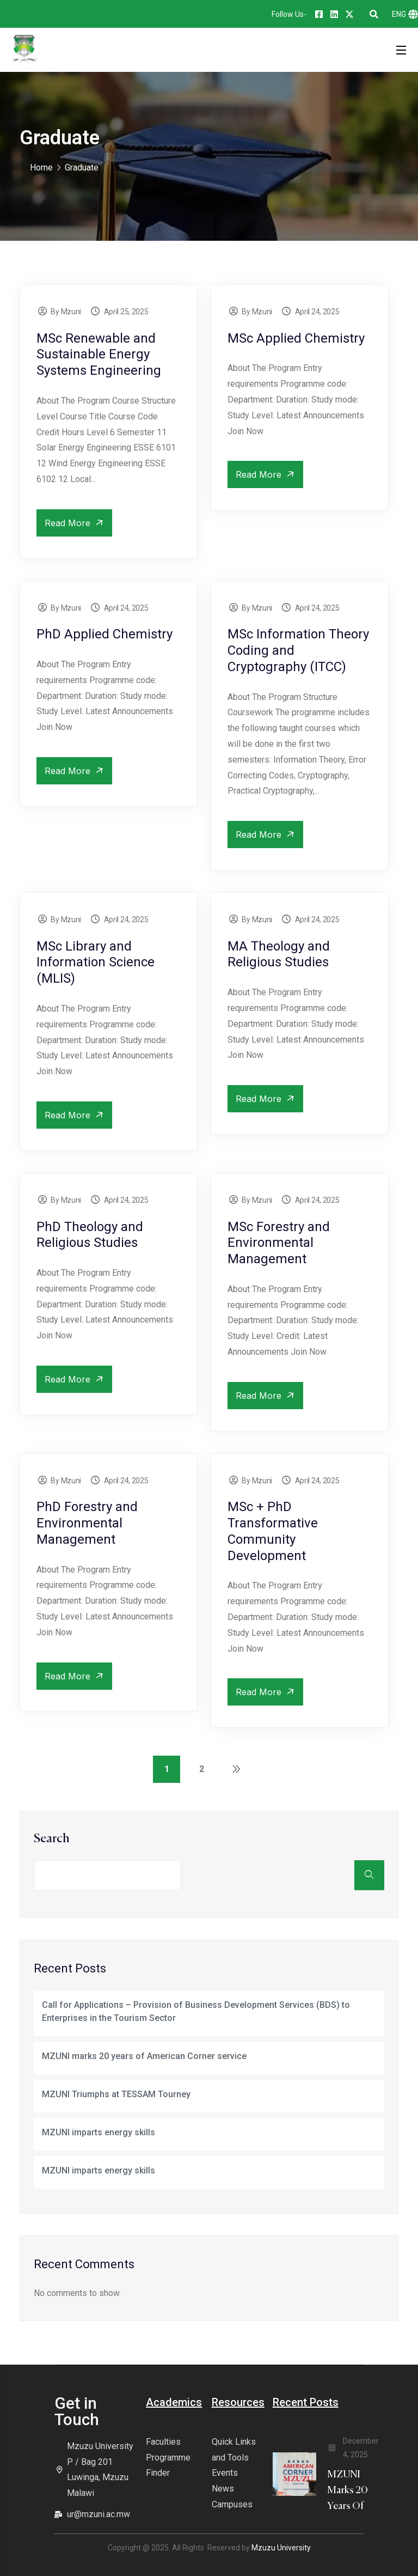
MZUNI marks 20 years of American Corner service (144, 2056)
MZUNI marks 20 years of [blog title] (347, 2490)
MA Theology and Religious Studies (279, 954)
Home (41, 167)
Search (52, 1839)
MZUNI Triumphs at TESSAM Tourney (116, 2094)
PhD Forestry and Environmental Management (87, 1523)
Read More (76, 523)
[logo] (24, 49)
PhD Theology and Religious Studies (89, 1235)
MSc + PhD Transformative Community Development (273, 1531)
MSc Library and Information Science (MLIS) (95, 962)
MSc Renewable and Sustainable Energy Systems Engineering (98, 355)
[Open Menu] (401, 50)
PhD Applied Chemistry (104, 634)
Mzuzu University (281, 2547)
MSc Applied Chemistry (296, 338)
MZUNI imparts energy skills (98, 2132)
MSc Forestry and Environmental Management (279, 1243)
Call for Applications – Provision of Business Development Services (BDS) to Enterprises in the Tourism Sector (196, 2011)
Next (236, 1769)
